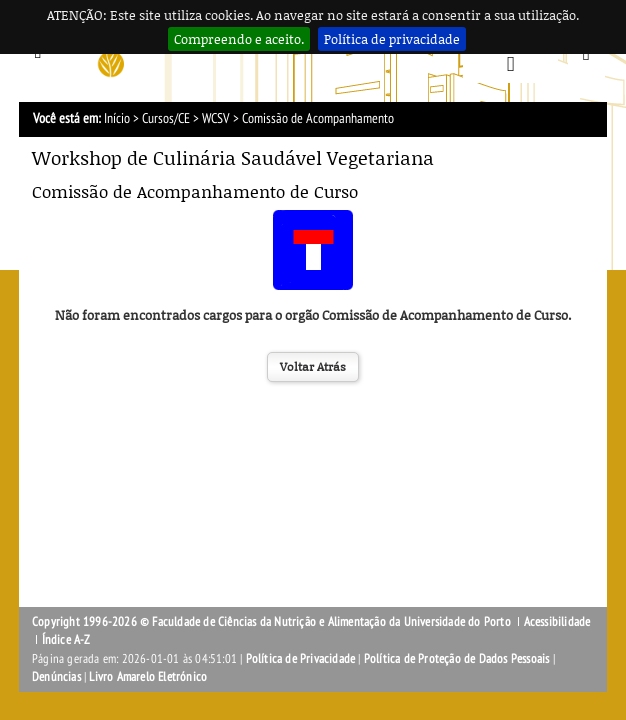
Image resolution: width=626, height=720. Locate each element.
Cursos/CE (166, 118)
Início (117, 118)
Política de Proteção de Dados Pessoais (457, 659)
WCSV (216, 118)
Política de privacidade (392, 39)
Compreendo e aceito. (239, 39)
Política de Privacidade (301, 659)
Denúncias (56, 677)
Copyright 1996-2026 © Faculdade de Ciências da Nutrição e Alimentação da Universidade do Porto (273, 622)
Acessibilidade (557, 622)
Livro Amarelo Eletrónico (148, 677)
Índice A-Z (66, 640)
